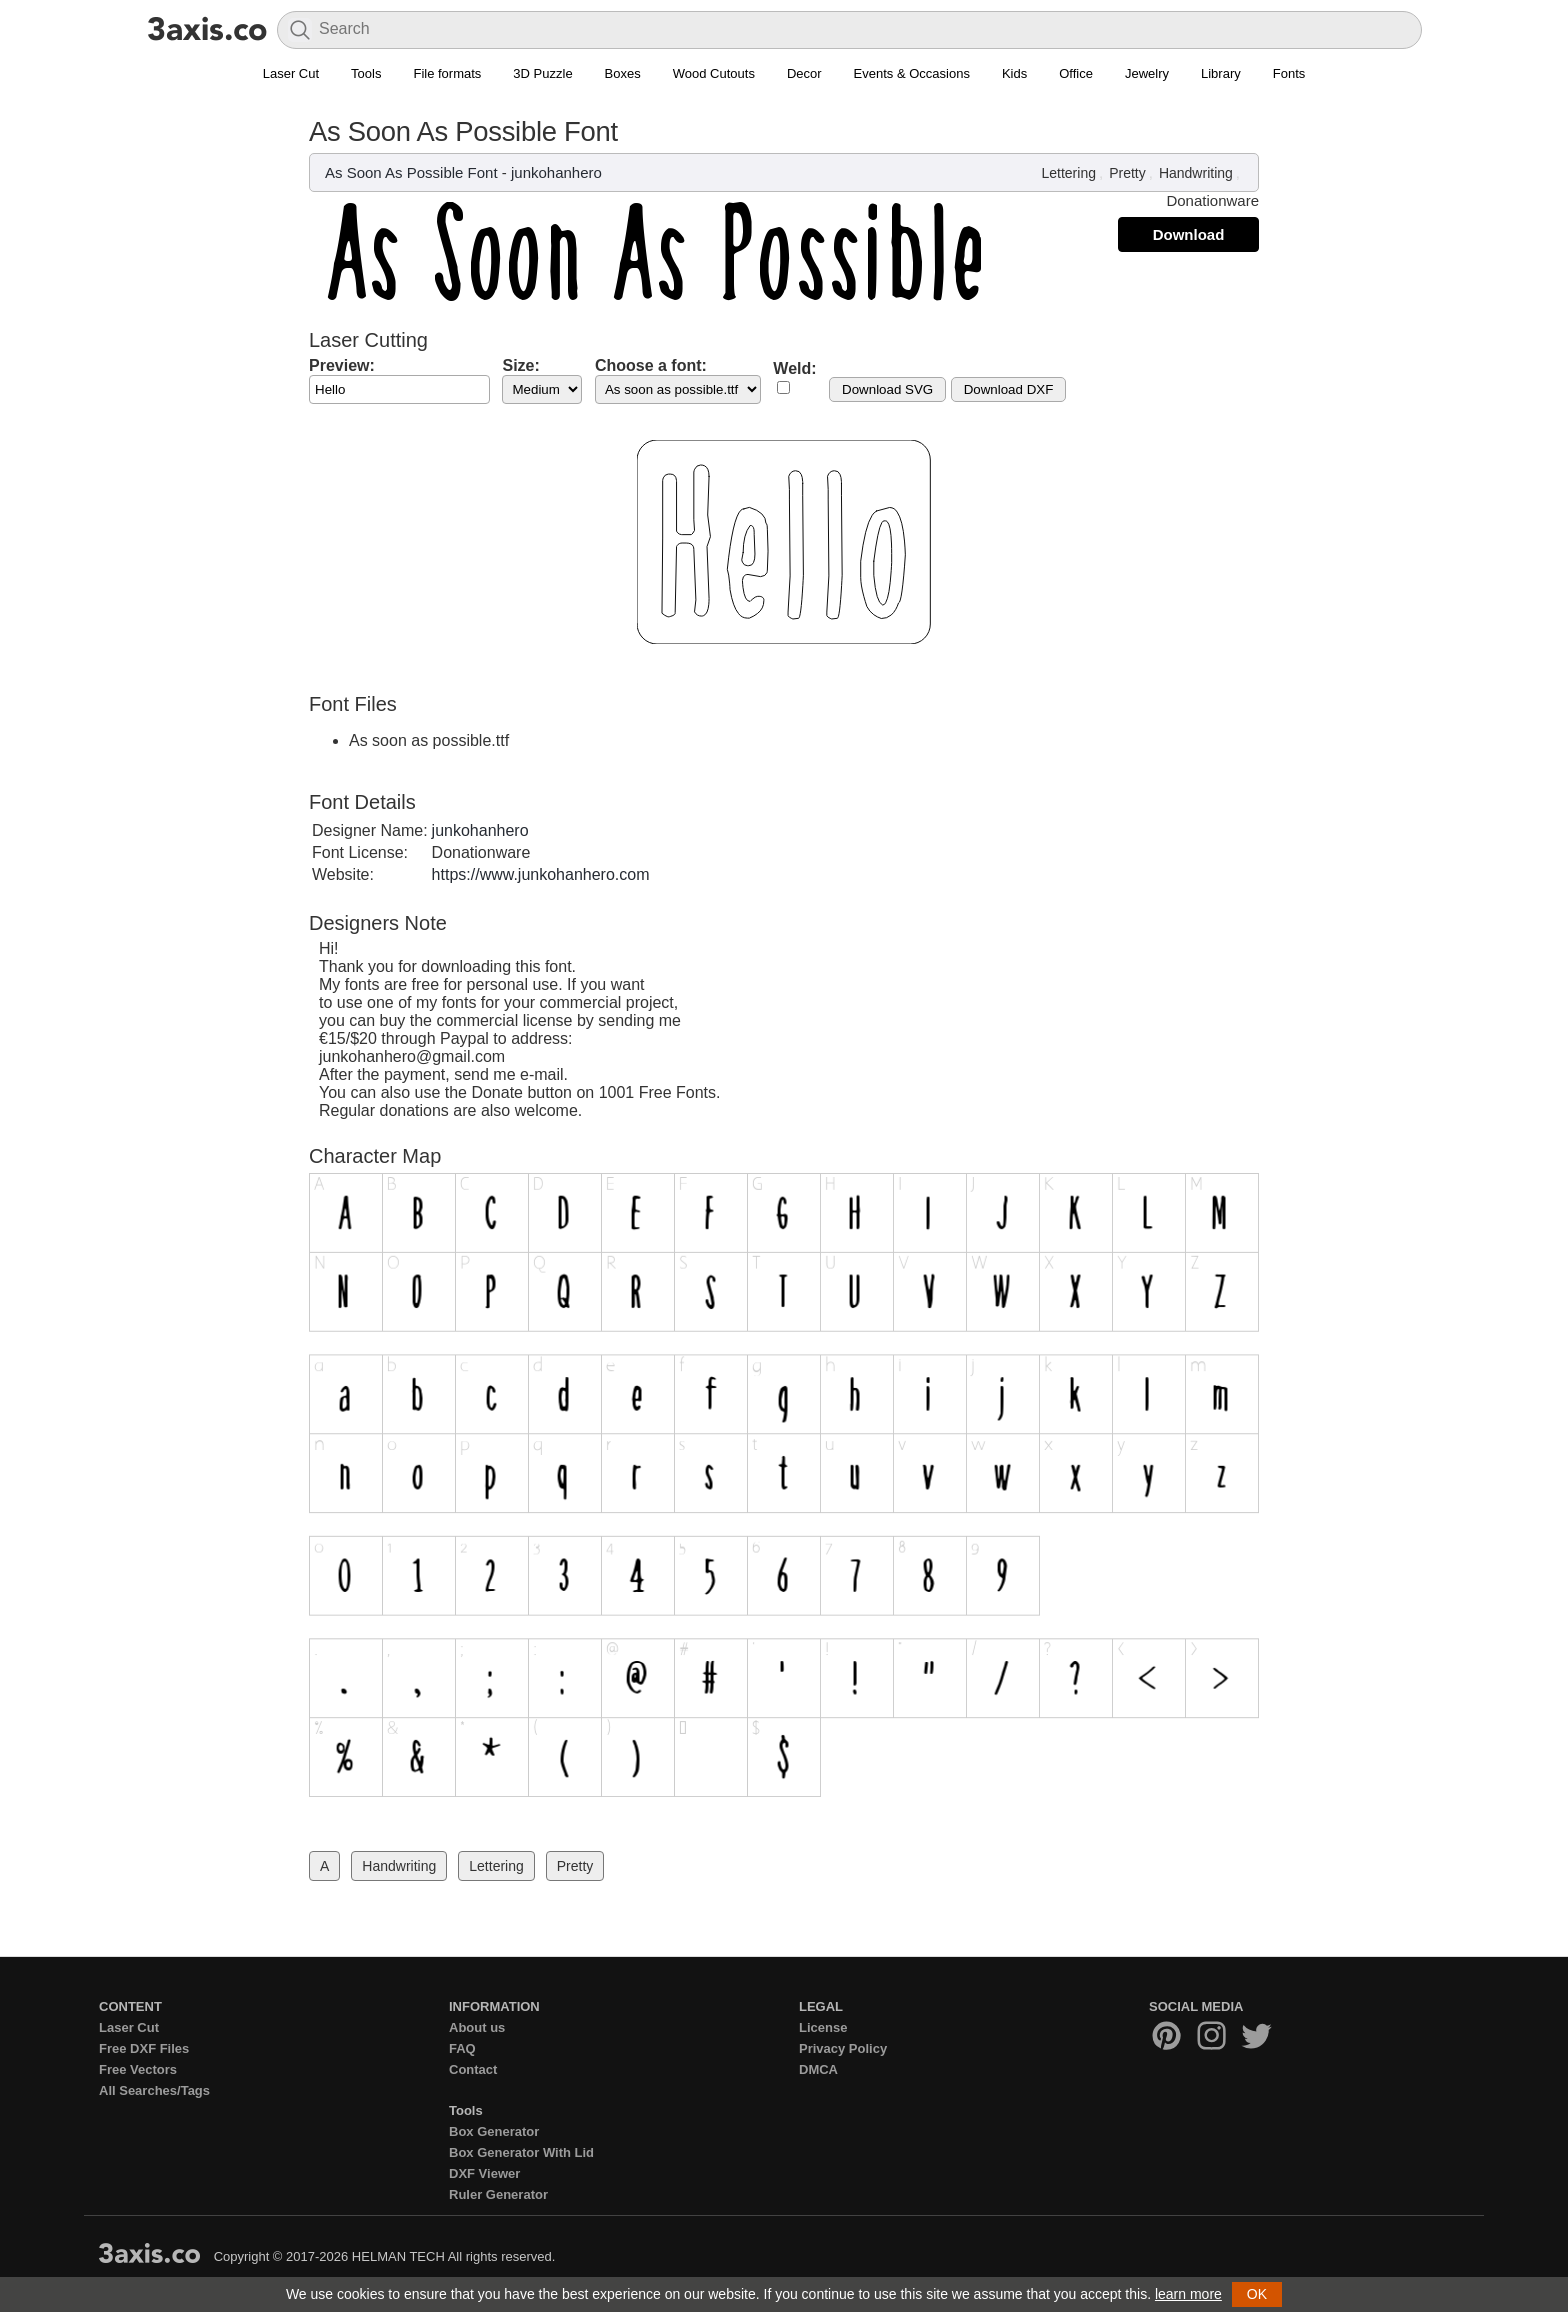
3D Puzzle (542, 73)
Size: (520, 365)
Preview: (342, 365)
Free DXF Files (144, 2048)
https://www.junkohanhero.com (541, 874)
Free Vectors (138, 2069)
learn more (1188, 2294)
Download (1189, 234)
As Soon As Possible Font (411, 172)
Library (1221, 73)
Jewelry (1147, 73)
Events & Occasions (912, 73)
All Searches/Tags (154, 2090)
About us (477, 2027)
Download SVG (887, 389)
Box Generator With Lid (521, 2152)
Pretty (1127, 173)
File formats (447, 73)
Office (1076, 73)
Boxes (623, 73)
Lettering (1068, 173)
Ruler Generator (498, 2194)
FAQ (462, 2048)
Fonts (1289, 73)
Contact (473, 2069)
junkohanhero (556, 172)
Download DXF (1009, 389)
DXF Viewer (484, 2173)
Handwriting (1196, 173)
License (823, 2027)
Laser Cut (291, 73)
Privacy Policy (843, 2048)
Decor (804, 73)
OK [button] (1257, 2294)
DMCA (818, 2069)
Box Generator (494, 2131)
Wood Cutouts (714, 73)
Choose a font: (651, 365)
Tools (366, 73)
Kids (1014, 73)
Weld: (794, 368)
